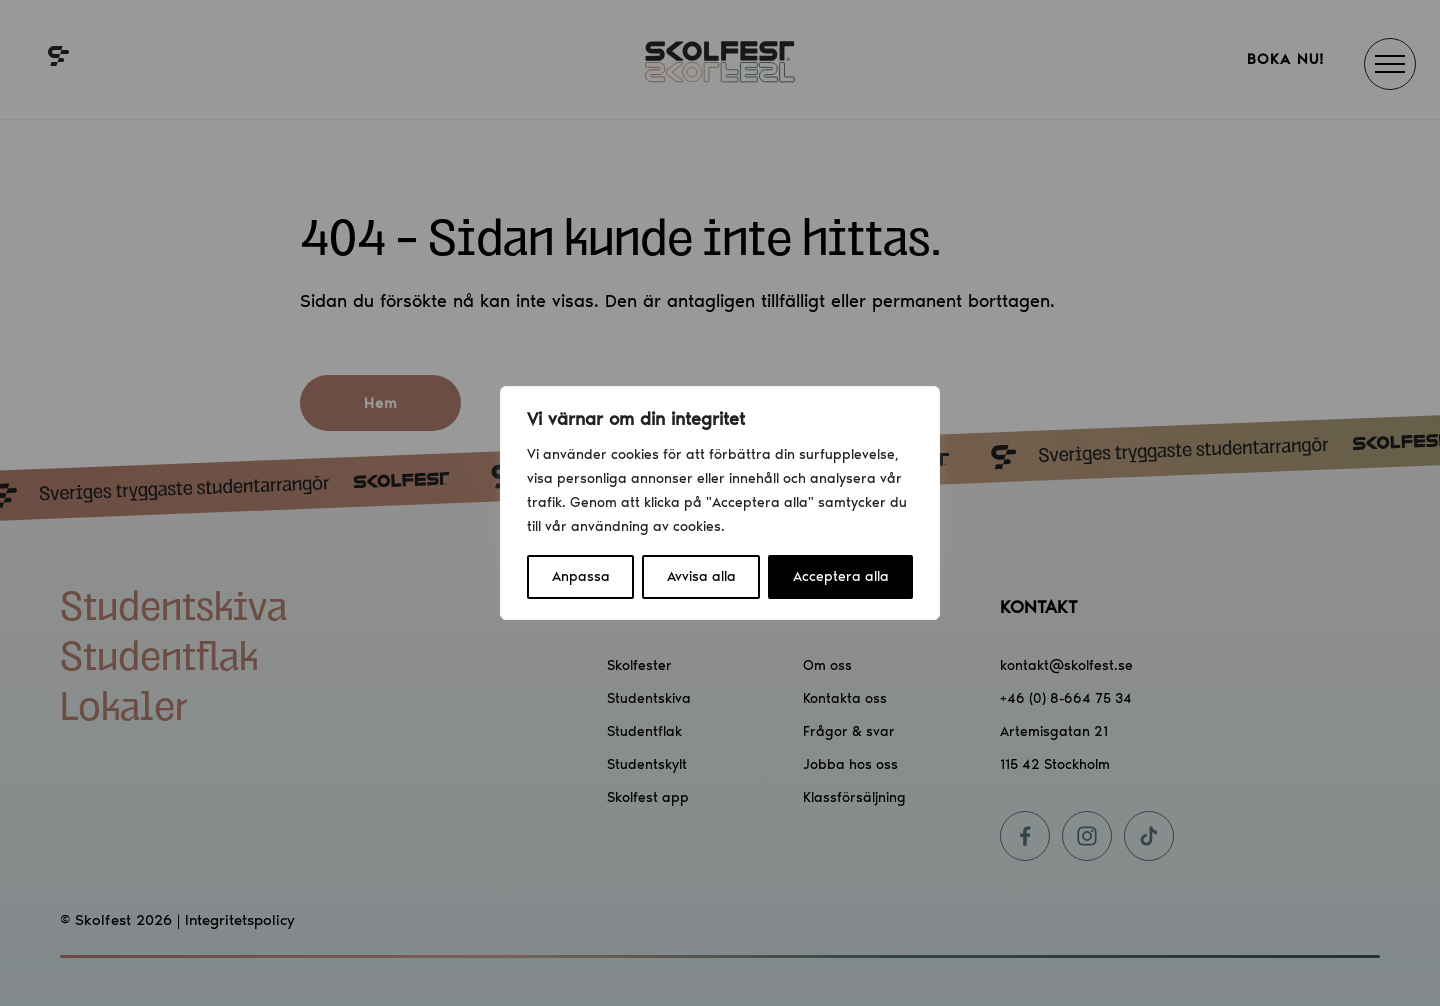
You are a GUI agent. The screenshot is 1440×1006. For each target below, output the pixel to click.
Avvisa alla (701, 576)
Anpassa (581, 576)
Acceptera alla (841, 576)
